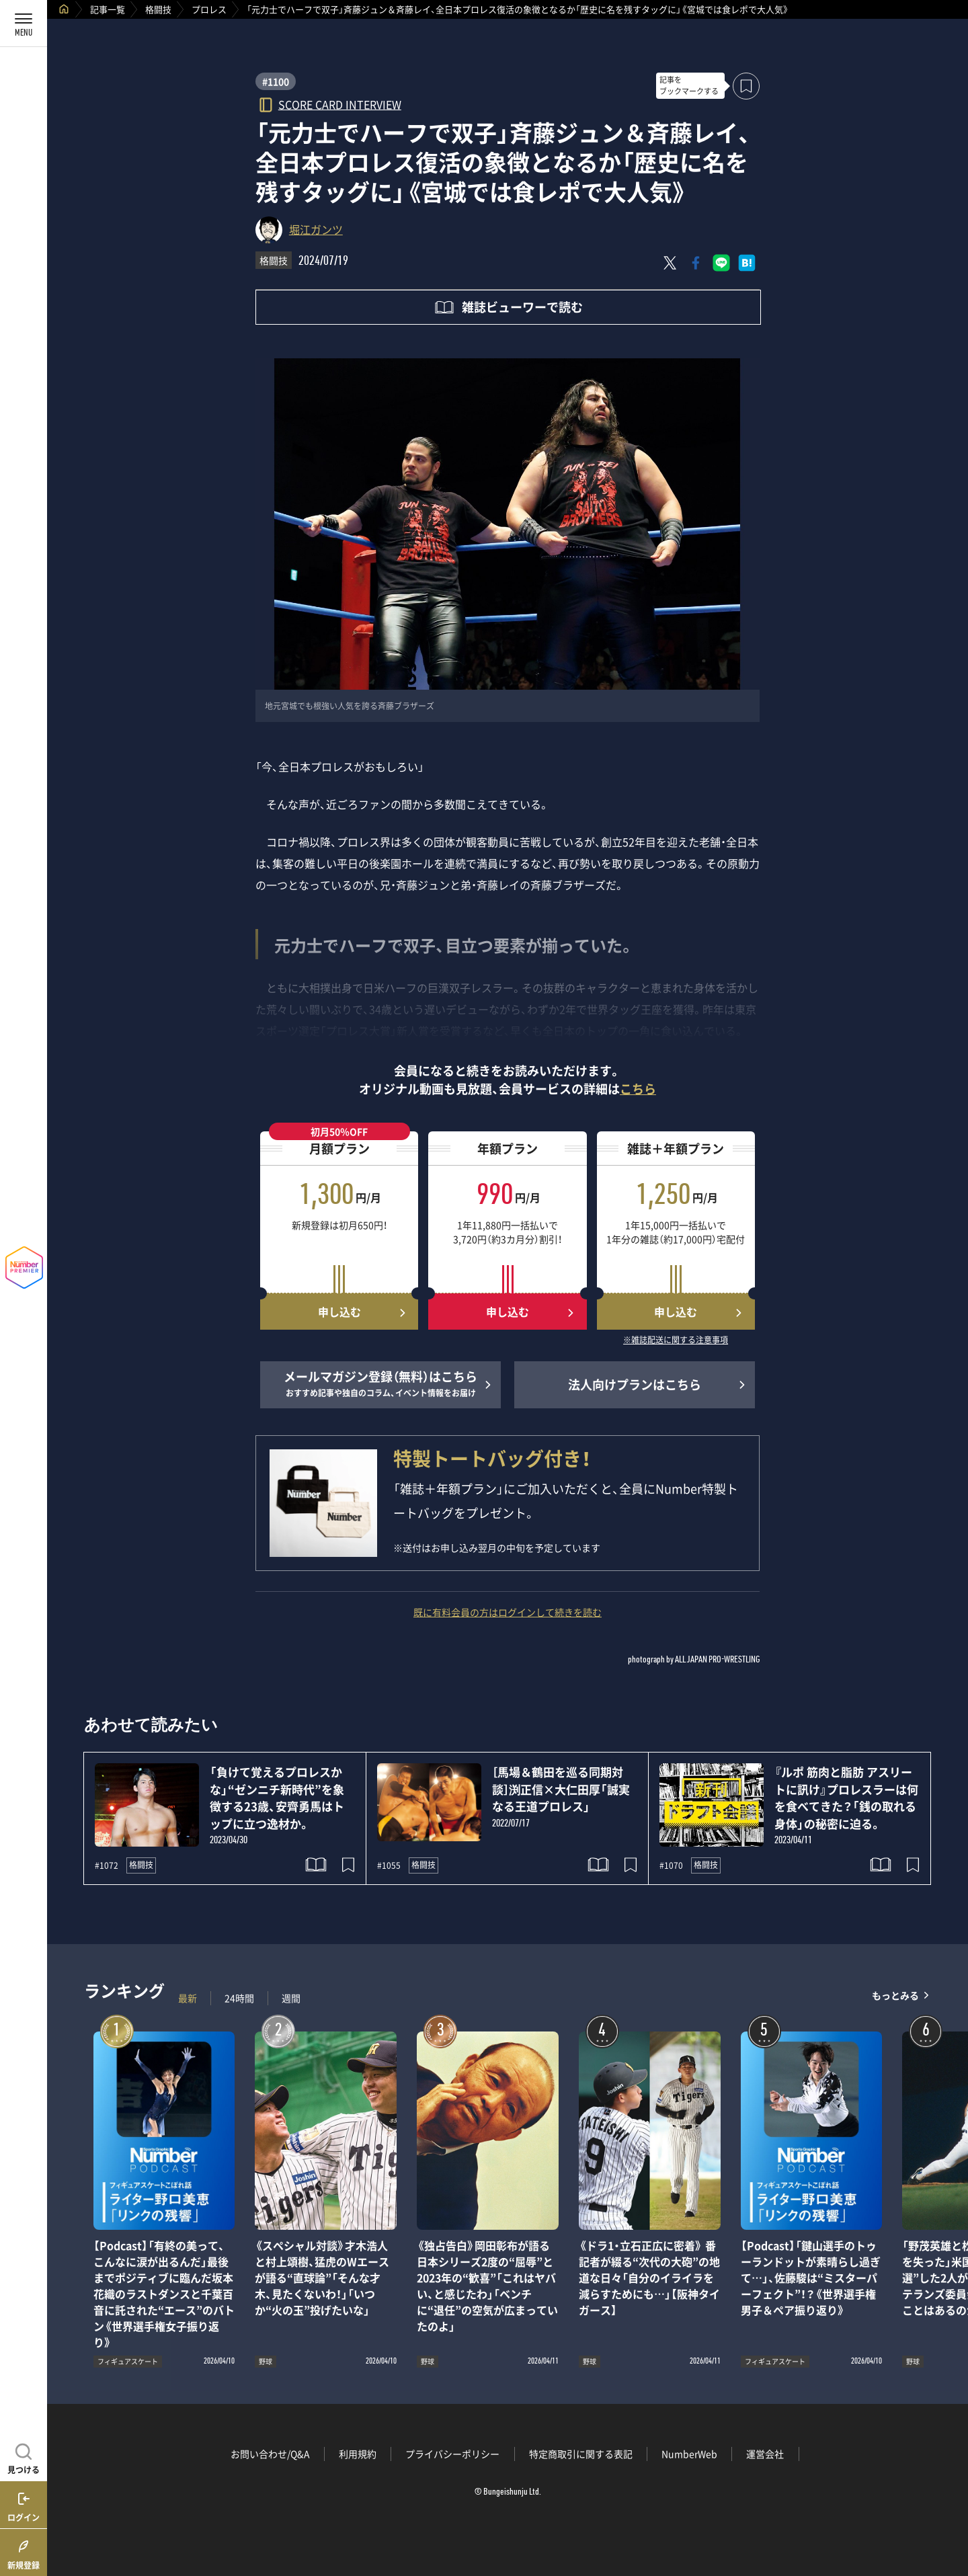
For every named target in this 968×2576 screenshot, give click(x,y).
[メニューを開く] (23, 23)
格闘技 (158, 9)
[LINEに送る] (721, 263)
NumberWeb (689, 2453)
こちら (638, 1089)
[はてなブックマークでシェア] (747, 263)
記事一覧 (107, 9)
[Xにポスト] (670, 263)
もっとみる (895, 1995)
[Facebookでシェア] (696, 263)
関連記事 (949, 2512)
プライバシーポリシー (452, 2453)
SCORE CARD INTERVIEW (339, 104)
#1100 (275, 81)
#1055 (389, 1865)
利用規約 (357, 2453)
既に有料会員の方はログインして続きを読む (507, 1612)
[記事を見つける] (23, 2457)
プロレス (209, 9)
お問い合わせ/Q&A (270, 2453)
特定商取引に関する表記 (581, 2453)
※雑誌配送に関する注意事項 (675, 1340)
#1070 (671, 1865)
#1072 (106, 1865)
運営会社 (765, 2453)
